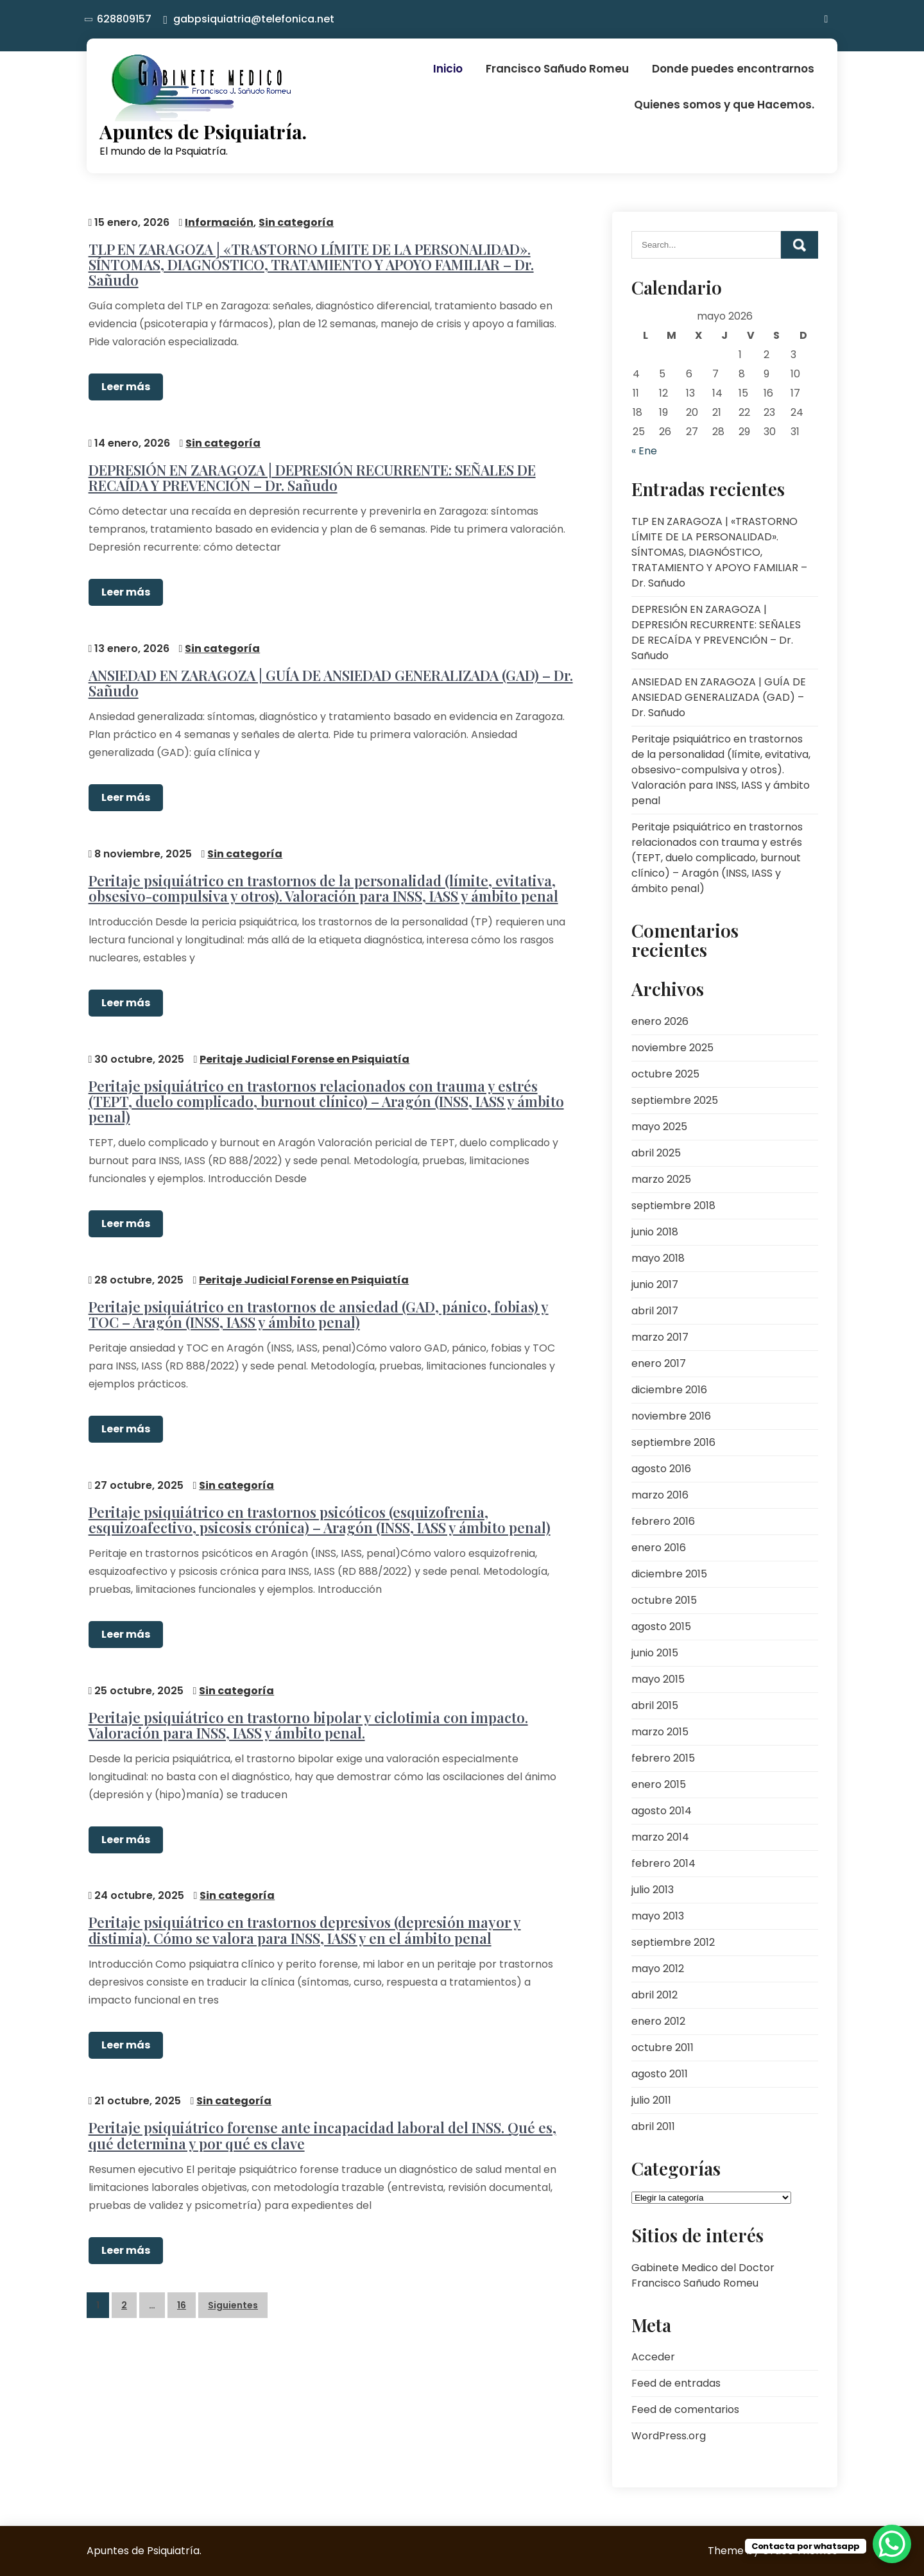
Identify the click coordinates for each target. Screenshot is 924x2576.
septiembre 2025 (674, 1100)
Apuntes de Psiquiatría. (203, 131)
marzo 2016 (660, 1495)
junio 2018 (654, 1231)
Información (218, 220)
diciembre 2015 (669, 1574)
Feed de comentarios (685, 2409)
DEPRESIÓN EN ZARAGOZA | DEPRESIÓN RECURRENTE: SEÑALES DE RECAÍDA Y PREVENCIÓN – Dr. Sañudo (310, 474)
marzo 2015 (660, 1731)
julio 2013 (652, 1889)
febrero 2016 (663, 1521)
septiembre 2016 (673, 1442)
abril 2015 (654, 1705)
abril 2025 (656, 1153)
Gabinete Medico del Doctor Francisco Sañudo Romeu (702, 2275)
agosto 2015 (661, 1626)
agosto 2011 (659, 2073)
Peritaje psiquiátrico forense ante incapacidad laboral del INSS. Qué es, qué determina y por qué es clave (320, 2119)
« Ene (644, 450)
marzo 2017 (660, 1337)
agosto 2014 (661, 1810)
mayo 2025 (659, 1126)
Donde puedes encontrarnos (733, 68)
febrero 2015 (663, 1758)
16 (181, 2288)
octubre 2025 (665, 1074)
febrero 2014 (663, 1863)
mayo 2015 (658, 1679)
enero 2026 (660, 1021)
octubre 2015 (664, 1600)
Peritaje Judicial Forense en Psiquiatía (303, 1050)
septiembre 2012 (673, 1942)
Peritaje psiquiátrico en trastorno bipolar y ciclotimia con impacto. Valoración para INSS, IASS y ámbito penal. (306, 1711)
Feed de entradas (676, 2383)
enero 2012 (658, 2021)
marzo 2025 (661, 1179)
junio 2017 (654, 1284)
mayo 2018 (658, 1258)
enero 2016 (658, 1547)
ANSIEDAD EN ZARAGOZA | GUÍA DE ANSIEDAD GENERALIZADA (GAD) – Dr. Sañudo (329, 677)
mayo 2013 (657, 1916)
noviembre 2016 (671, 1416)
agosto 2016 (661, 1468)
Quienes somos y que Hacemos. (724, 104)
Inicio (448, 68)
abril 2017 (654, 1310)
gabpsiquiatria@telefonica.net (253, 19)
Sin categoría (294, 220)
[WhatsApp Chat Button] (892, 2544)
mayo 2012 (657, 1968)
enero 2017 (658, 1363)
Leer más (123, 385)
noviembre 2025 (672, 1047)
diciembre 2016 (669, 1389)
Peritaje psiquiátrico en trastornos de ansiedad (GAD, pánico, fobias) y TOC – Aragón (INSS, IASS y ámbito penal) (317, 1304)
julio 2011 (651, 2100)
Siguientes (233, 2288)
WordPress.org (668, 2435)
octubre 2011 (662, 2047)
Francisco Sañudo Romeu (557, 68)
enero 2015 (658, 1784)
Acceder (653, 2356)
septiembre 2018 (673, 1205)
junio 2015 (654, 1652)
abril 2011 (653, 2126)
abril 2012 (654, 1995)
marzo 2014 (660, 1837)
